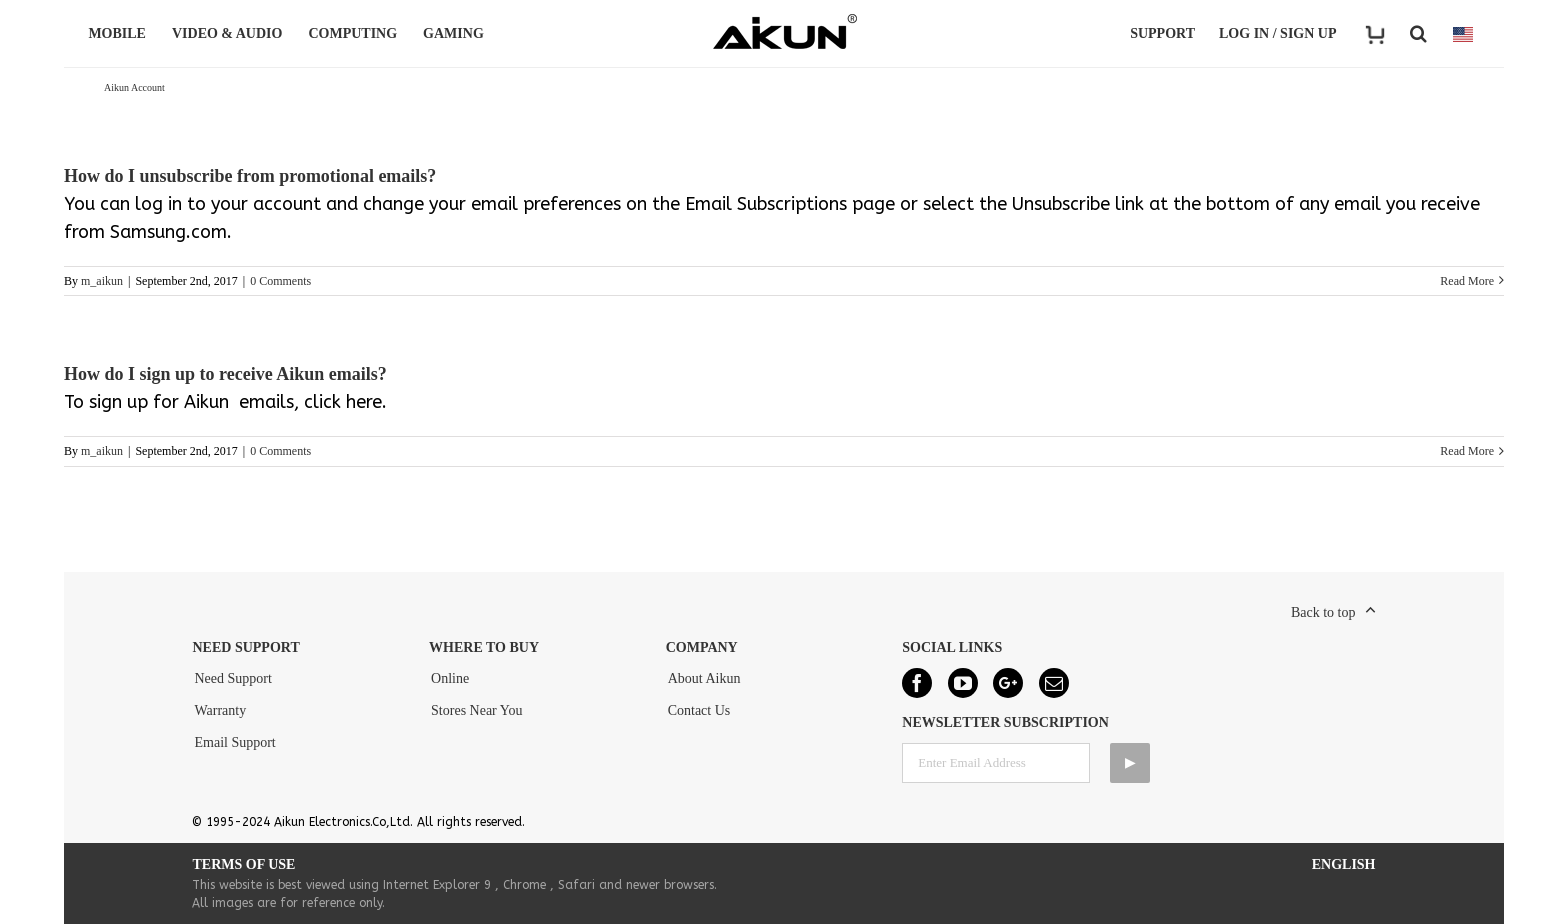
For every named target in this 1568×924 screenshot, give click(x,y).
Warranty (220, 710)
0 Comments (280, 281)
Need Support (232, 678)
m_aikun (102, 281)
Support (1162, 33)
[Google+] (1008, 683)
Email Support (234, 742)
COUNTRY (1463, 34)
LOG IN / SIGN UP (1277, 33)
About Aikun (704, 678)
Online (450, 678)
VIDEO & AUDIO (230, 33)
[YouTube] (963, 683)
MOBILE (120, 33)
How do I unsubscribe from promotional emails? (250, 176)
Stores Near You (476, 710)
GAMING (456, 33)
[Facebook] (917, 683)
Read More (1467, 281)
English (1344, 864)
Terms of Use (243, 864)
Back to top (1323, 612)
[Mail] (1054, 683)
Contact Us (699, 710)
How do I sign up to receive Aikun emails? (225, 374)
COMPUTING (355, 33)
